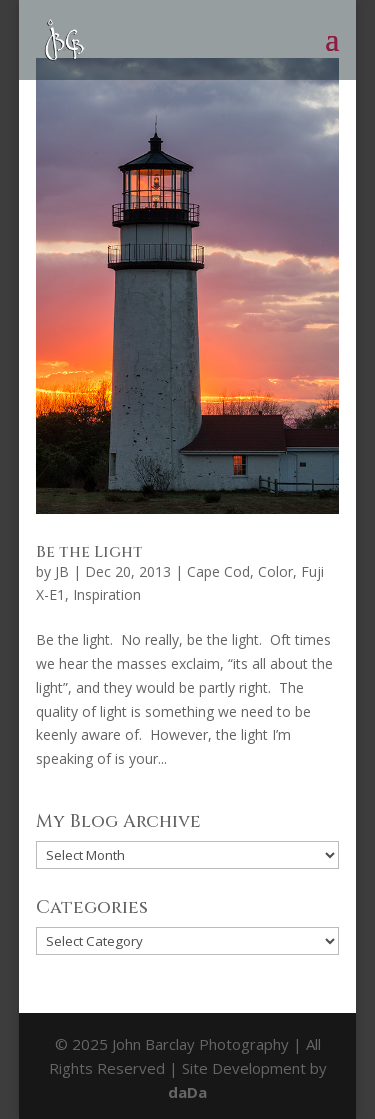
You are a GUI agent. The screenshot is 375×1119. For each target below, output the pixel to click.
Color (275, 571)
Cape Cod (218, 571)
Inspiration (107, 594)
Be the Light (89, 552)
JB (62, 571)
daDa (187, 1092)
